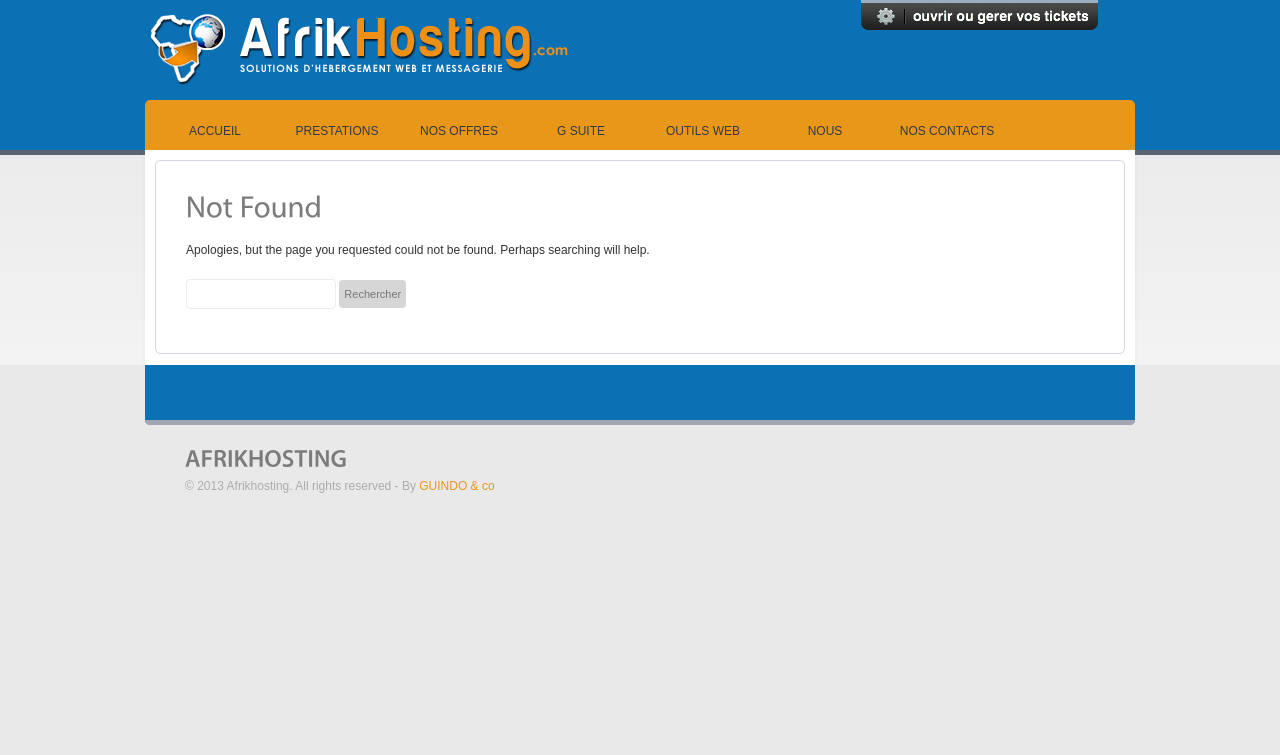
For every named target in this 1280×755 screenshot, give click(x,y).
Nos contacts (947, 131)
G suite (581, 131)
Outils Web (703, 131)
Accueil (215, 131)
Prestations (337, 131)
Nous (825, 131)
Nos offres (459, 131)
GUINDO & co (456, 486)
